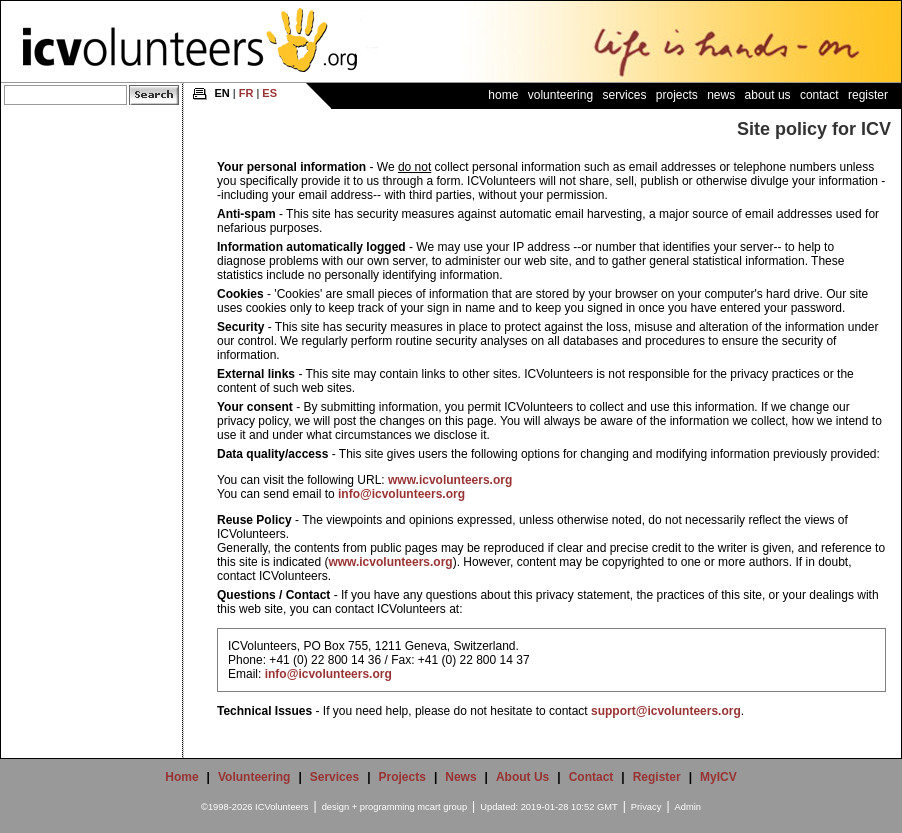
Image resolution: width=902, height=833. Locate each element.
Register (868, 95)
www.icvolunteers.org (450, 480)
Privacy (646, 807)
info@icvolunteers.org (401, 494)
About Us (768, 95)
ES (269, 93)
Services (624, 95)
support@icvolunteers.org (666, 711)
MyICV (718, 777)
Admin (688, 807)
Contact (819, 95)
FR (246, 93)
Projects (677, 95)
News (721, 95)
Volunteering (560, 95)
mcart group (442, 807)
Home (503, 95)
